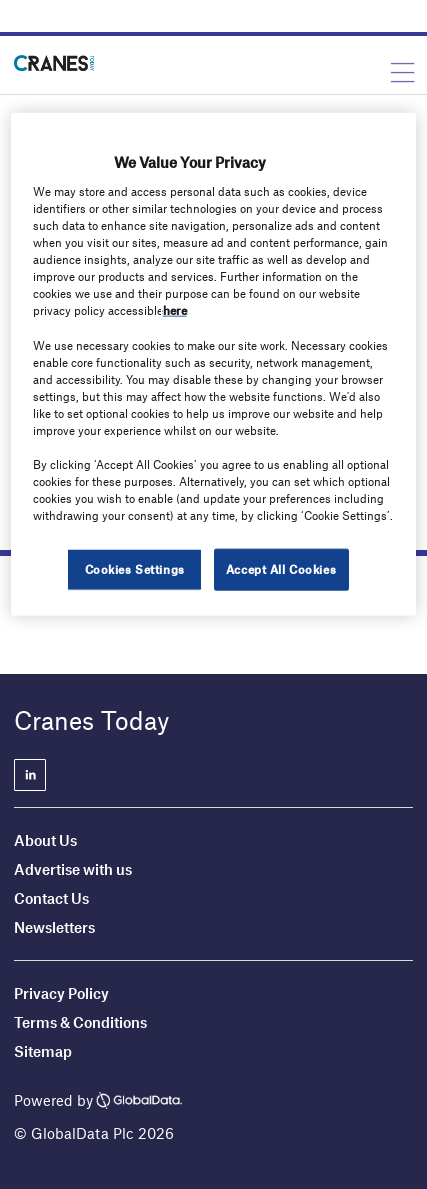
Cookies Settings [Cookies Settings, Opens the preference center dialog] (135, 569)
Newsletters (56, 927)
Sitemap (43, 1051)
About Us (45, 840)
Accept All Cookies (281, 569)
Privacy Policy (61, 993)
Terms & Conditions (80, 1022)
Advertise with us (73, 869)
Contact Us (51, 898)
